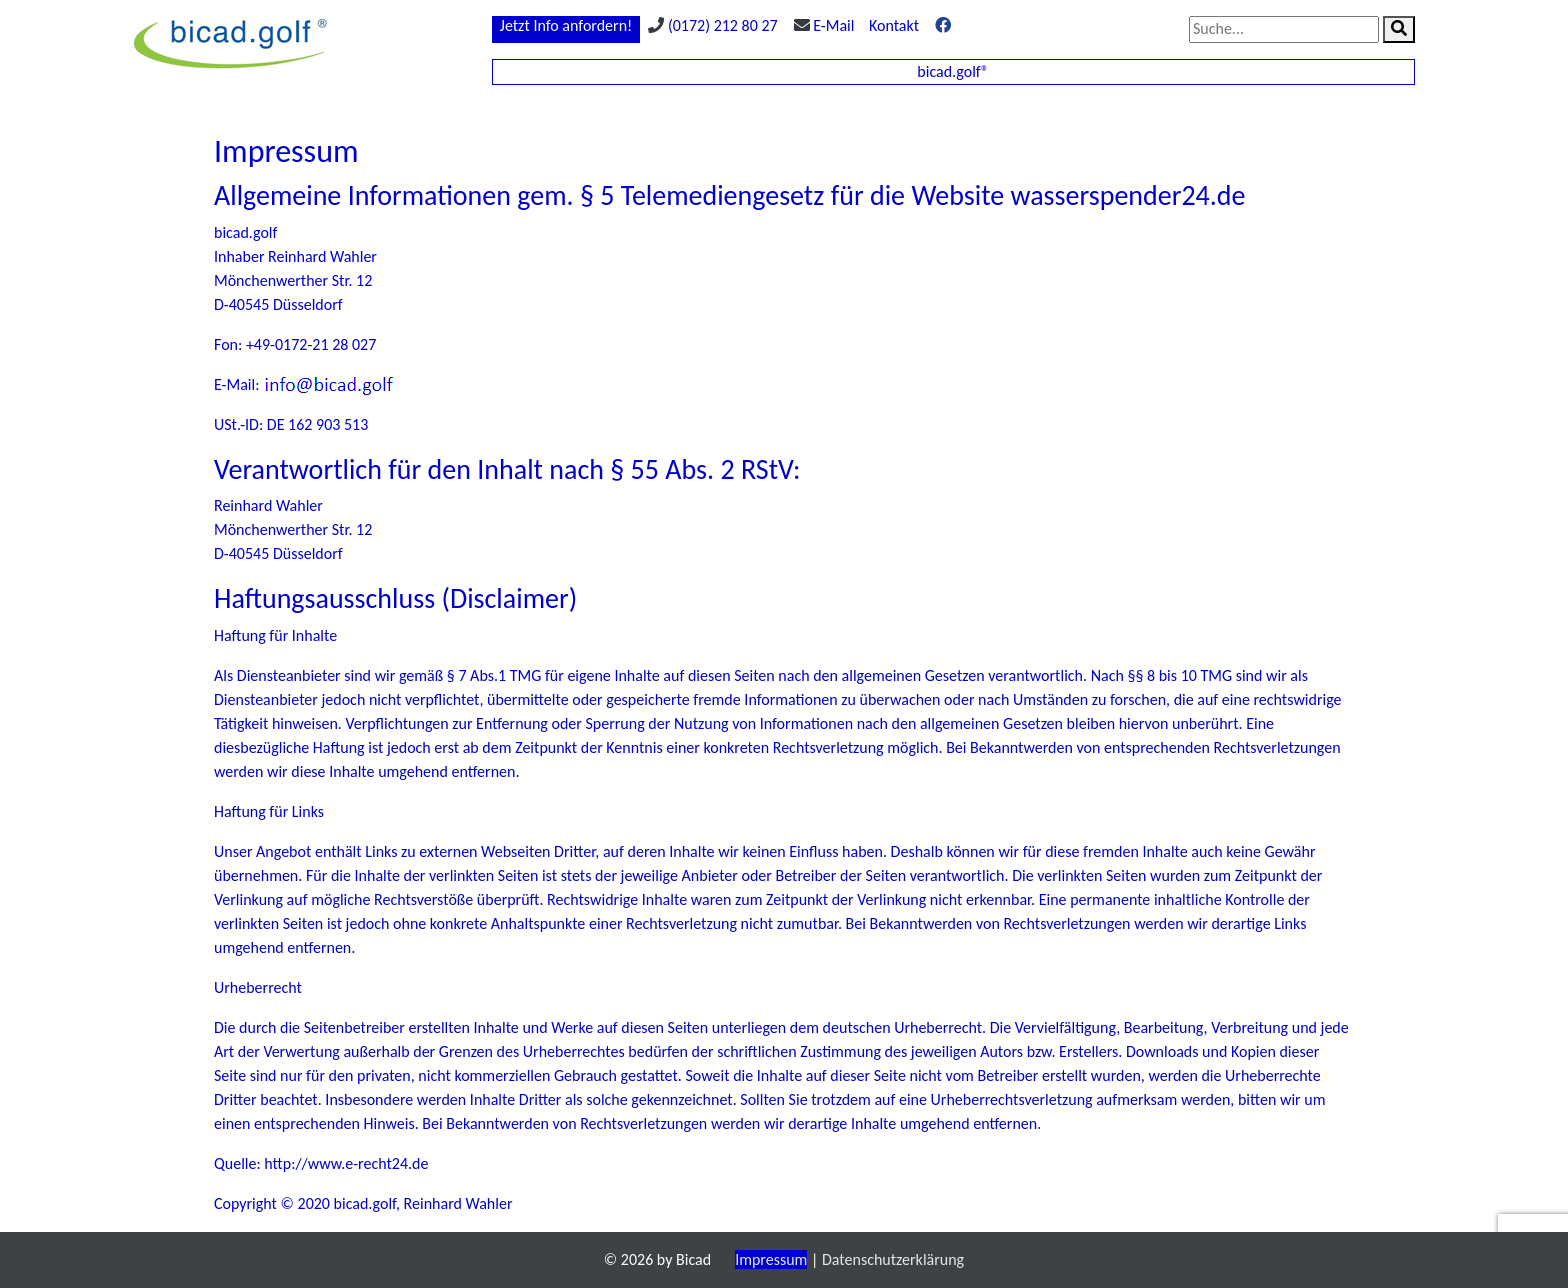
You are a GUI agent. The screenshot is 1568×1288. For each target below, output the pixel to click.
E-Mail (833, 25)
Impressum (771, 1259)
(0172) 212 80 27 (723, 25)
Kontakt (894, 25)
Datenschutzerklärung (893, 1259)
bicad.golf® (953, 71)
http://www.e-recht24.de (346, 1163)
